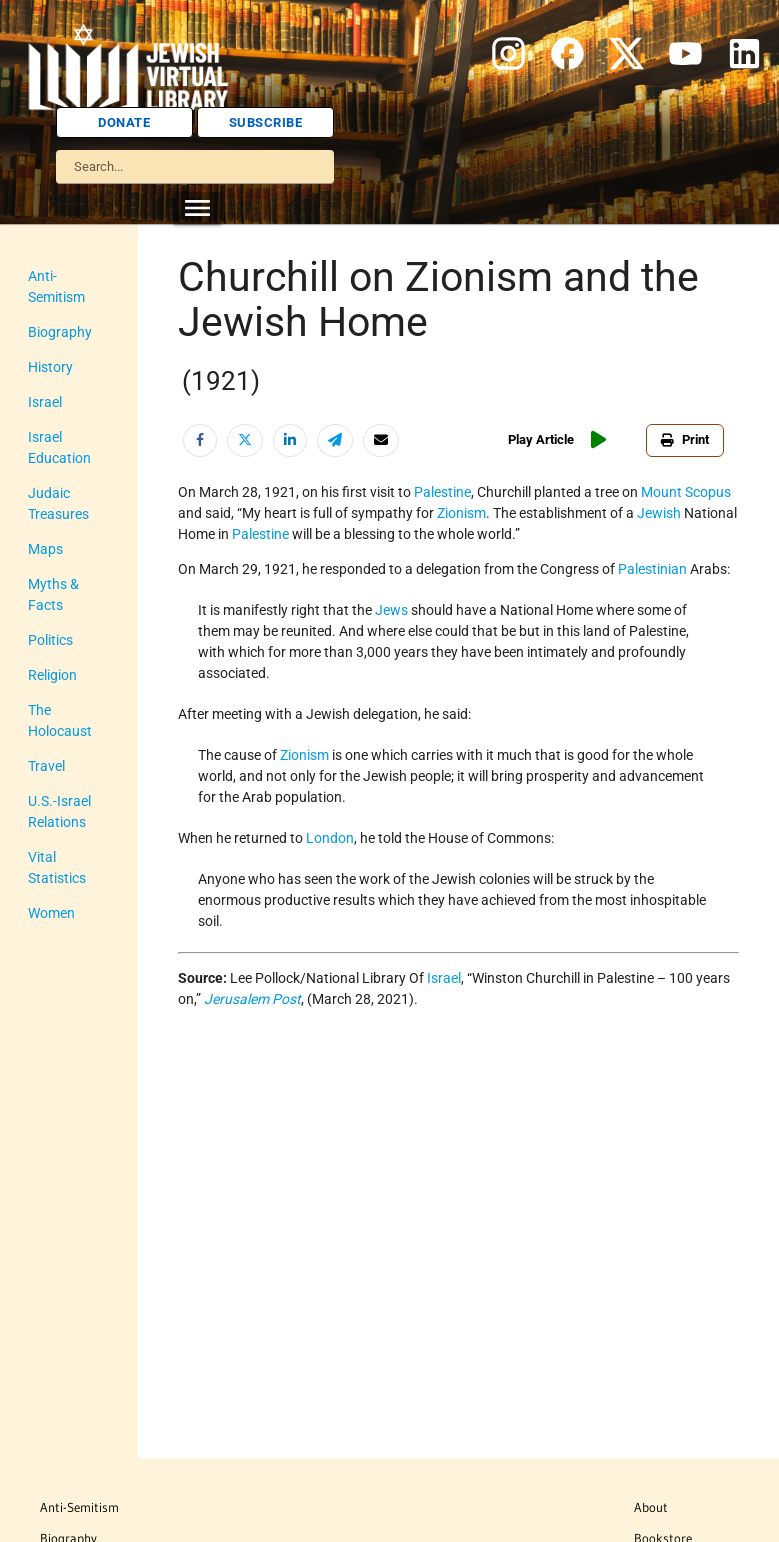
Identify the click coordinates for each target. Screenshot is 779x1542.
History (50, 367)
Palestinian (652, 569)
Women (51, 913)
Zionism (461, 513)
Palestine (442, 492)
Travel (46, 766)
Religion (52, 675)
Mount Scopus (686, 492)
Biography (60, 332)
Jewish (659, 513)
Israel (45, 402)
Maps (45, 549)
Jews (391, 610)
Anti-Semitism (79, 1507)
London (330, 838)
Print (685, 439)
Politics (50, 640)
